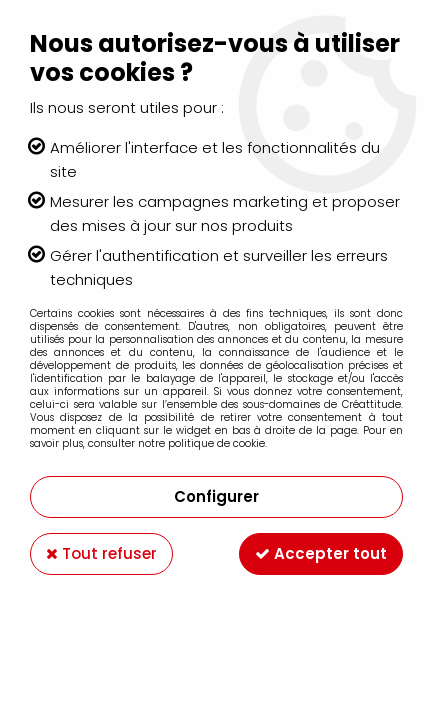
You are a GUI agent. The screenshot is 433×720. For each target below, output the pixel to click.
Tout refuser (101, 553)
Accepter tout (321, 553)
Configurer (216, 496)
